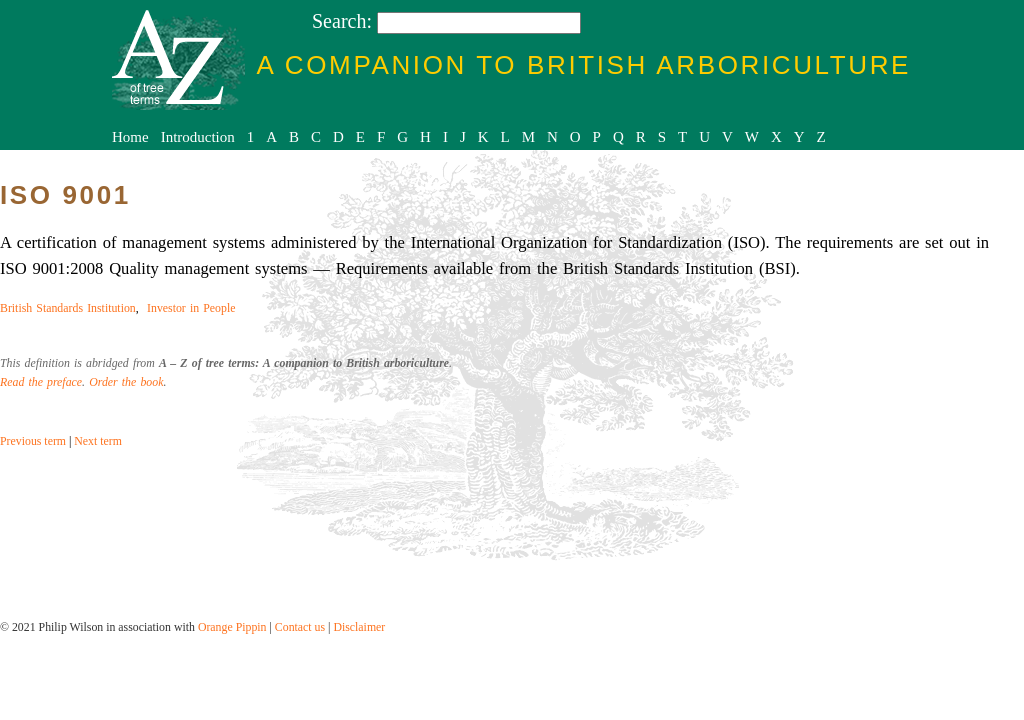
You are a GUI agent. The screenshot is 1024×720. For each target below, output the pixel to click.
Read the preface (41, 382)
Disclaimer (359, 627)
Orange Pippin (232, 627)
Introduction (198, 137)
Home (130, 137)
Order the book (126, 382)
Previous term (33, 441)
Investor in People (191, 308)
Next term (98, 441)
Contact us (300, 627)
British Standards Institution (68, 308)
